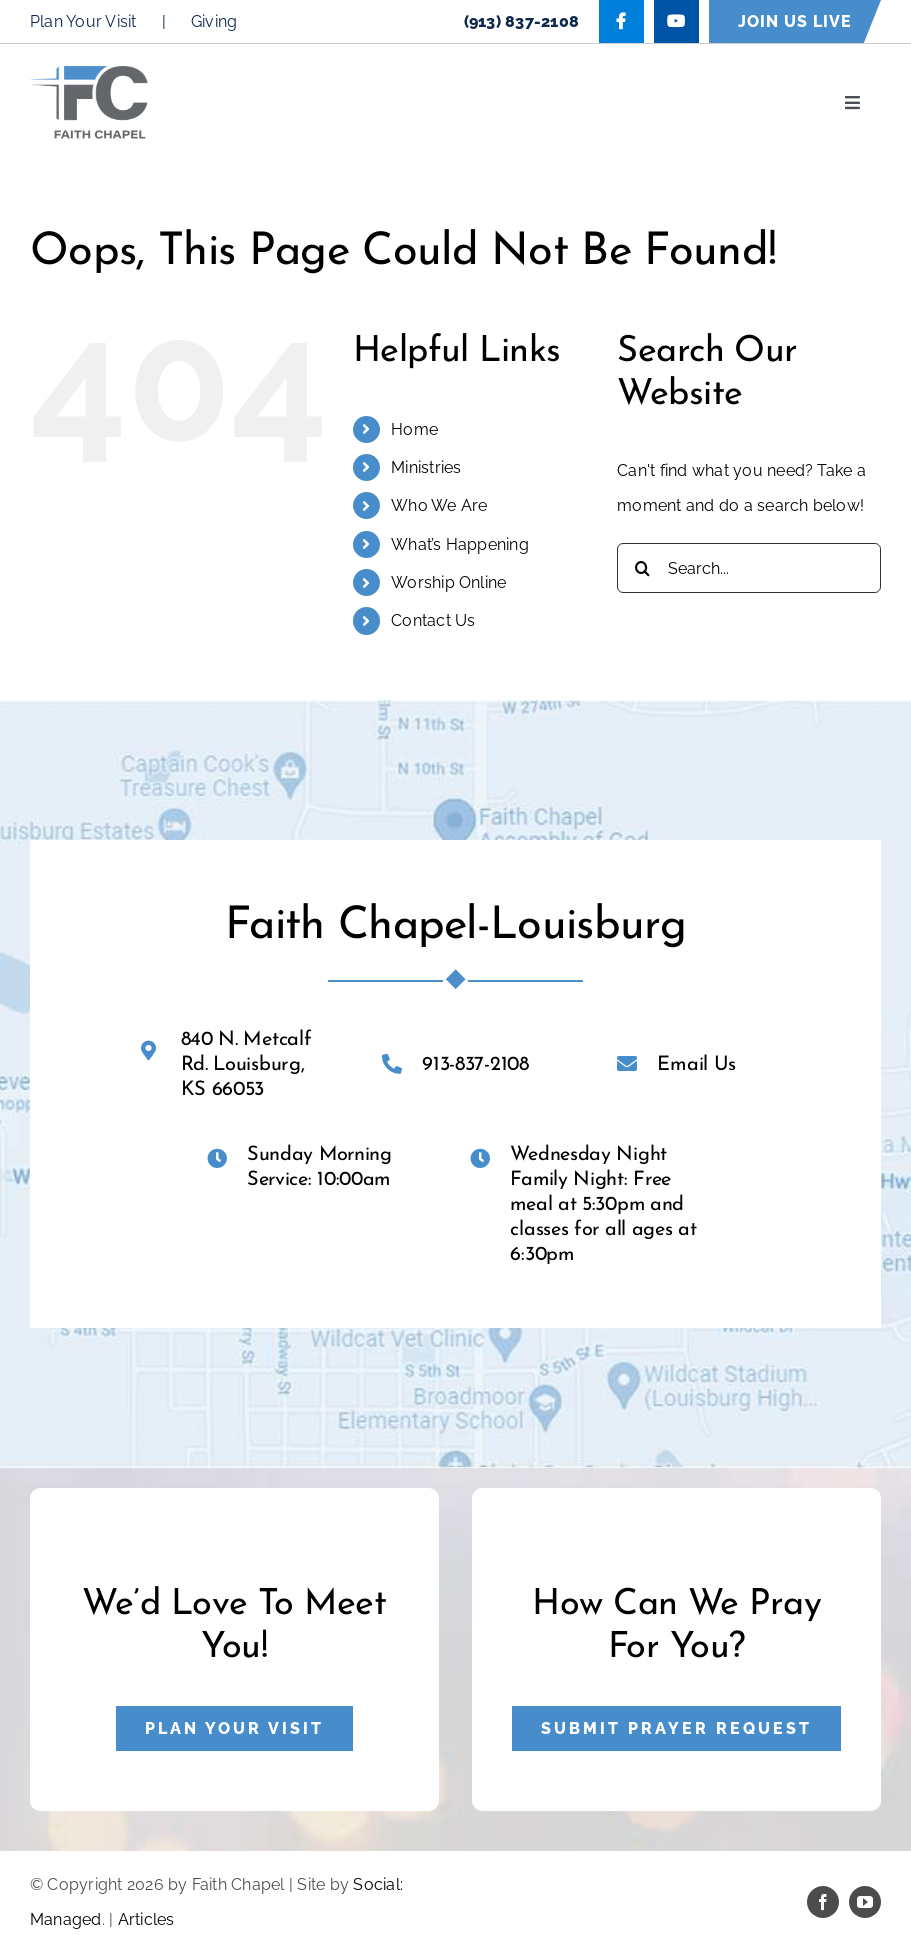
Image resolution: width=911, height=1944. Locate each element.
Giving (214, 21)
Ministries (426, 467)
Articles (146, 1919)
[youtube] (865, 1902)
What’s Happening (460, 544)
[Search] (642, 568)
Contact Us (433, 620)
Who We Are (439, 505)
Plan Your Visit (83, 21)
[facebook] (823, 1902)
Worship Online (448, 582)
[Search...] (749, 568)
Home (414, 429)
